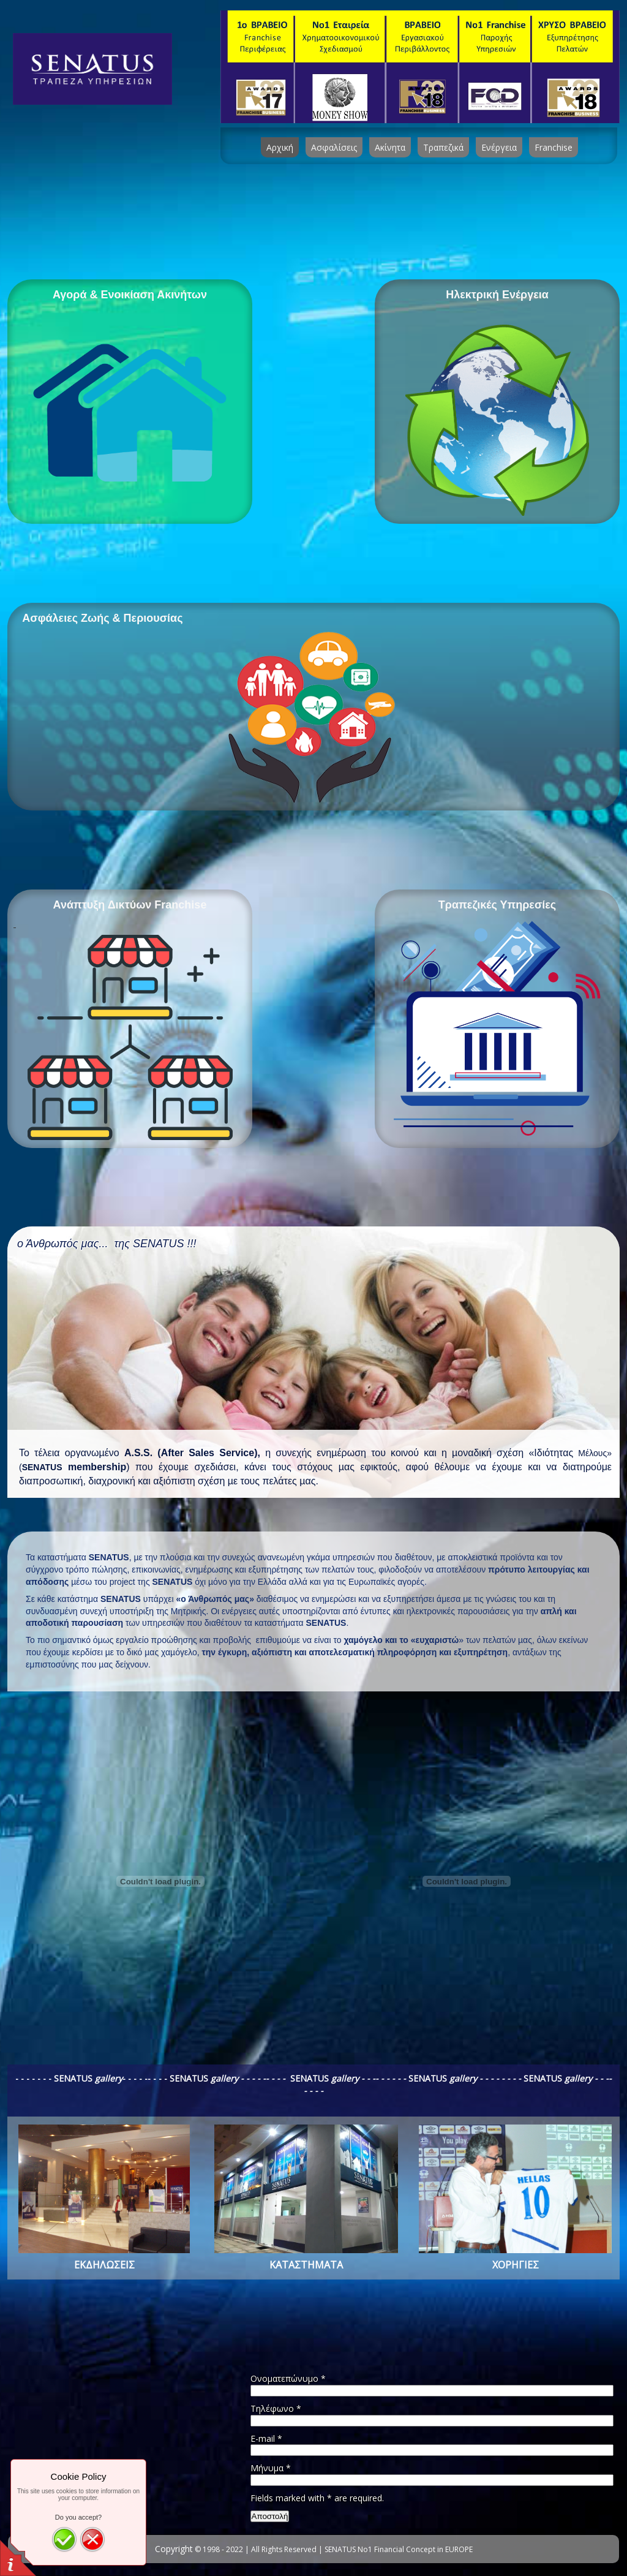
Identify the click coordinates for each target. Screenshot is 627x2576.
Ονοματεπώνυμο (288, 2378)
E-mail (266, 2438)
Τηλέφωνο (275, 2408)
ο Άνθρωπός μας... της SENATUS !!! (107, 1243)
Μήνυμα (270, 2468)
